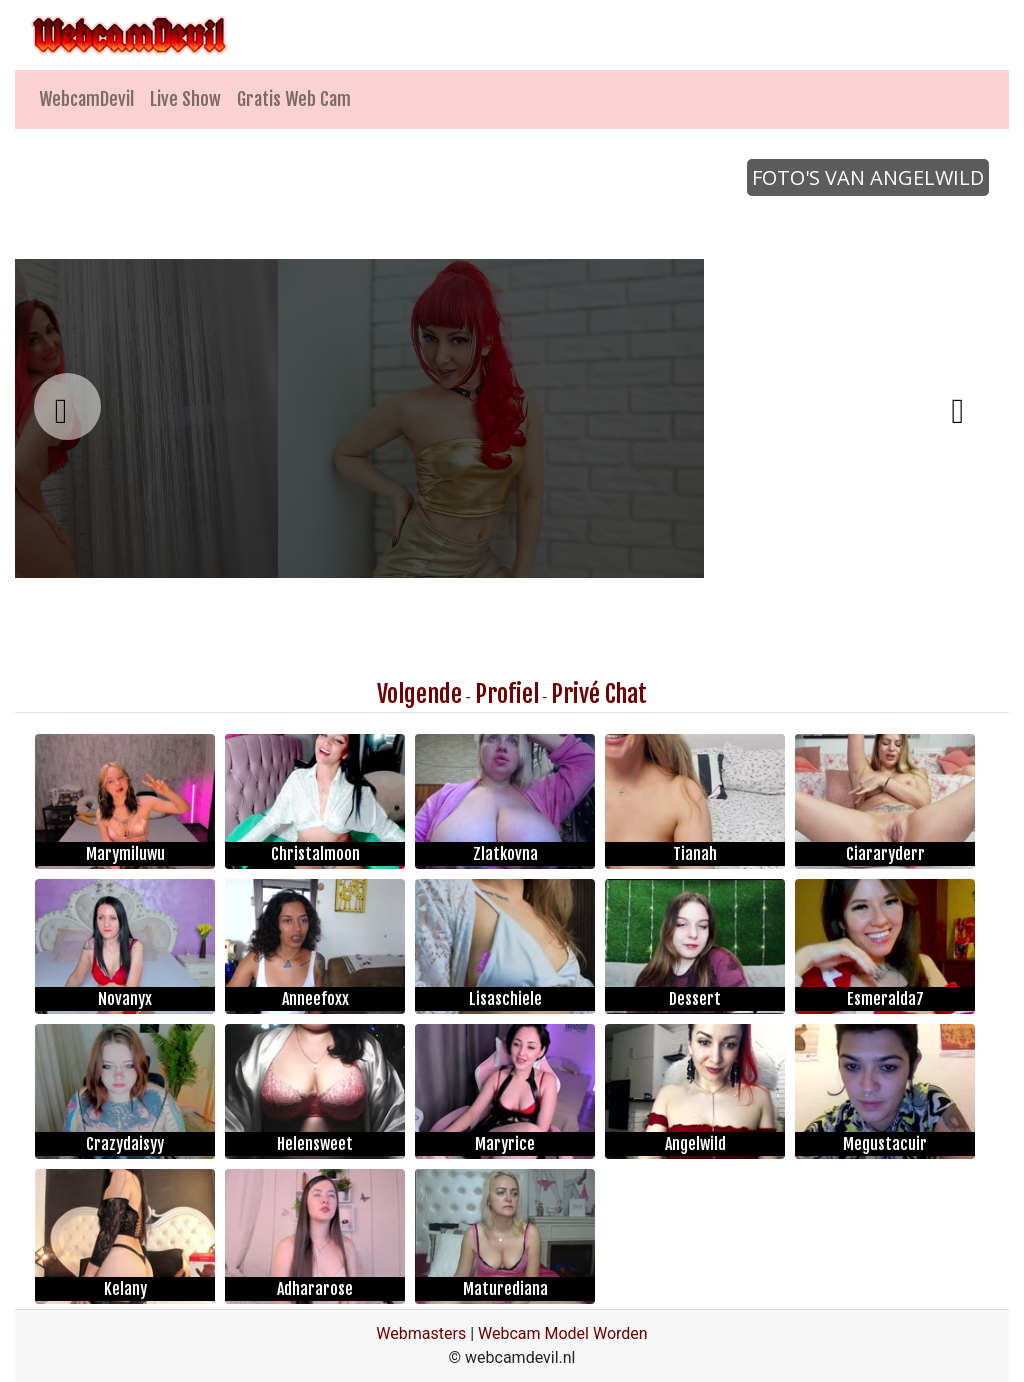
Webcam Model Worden (563, 1333)
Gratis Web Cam (294, 99)
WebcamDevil (86, 99)
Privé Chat (599, 694)
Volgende (419, 694)
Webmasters (421, 1333)
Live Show (185, 99)
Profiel (507, 694)
